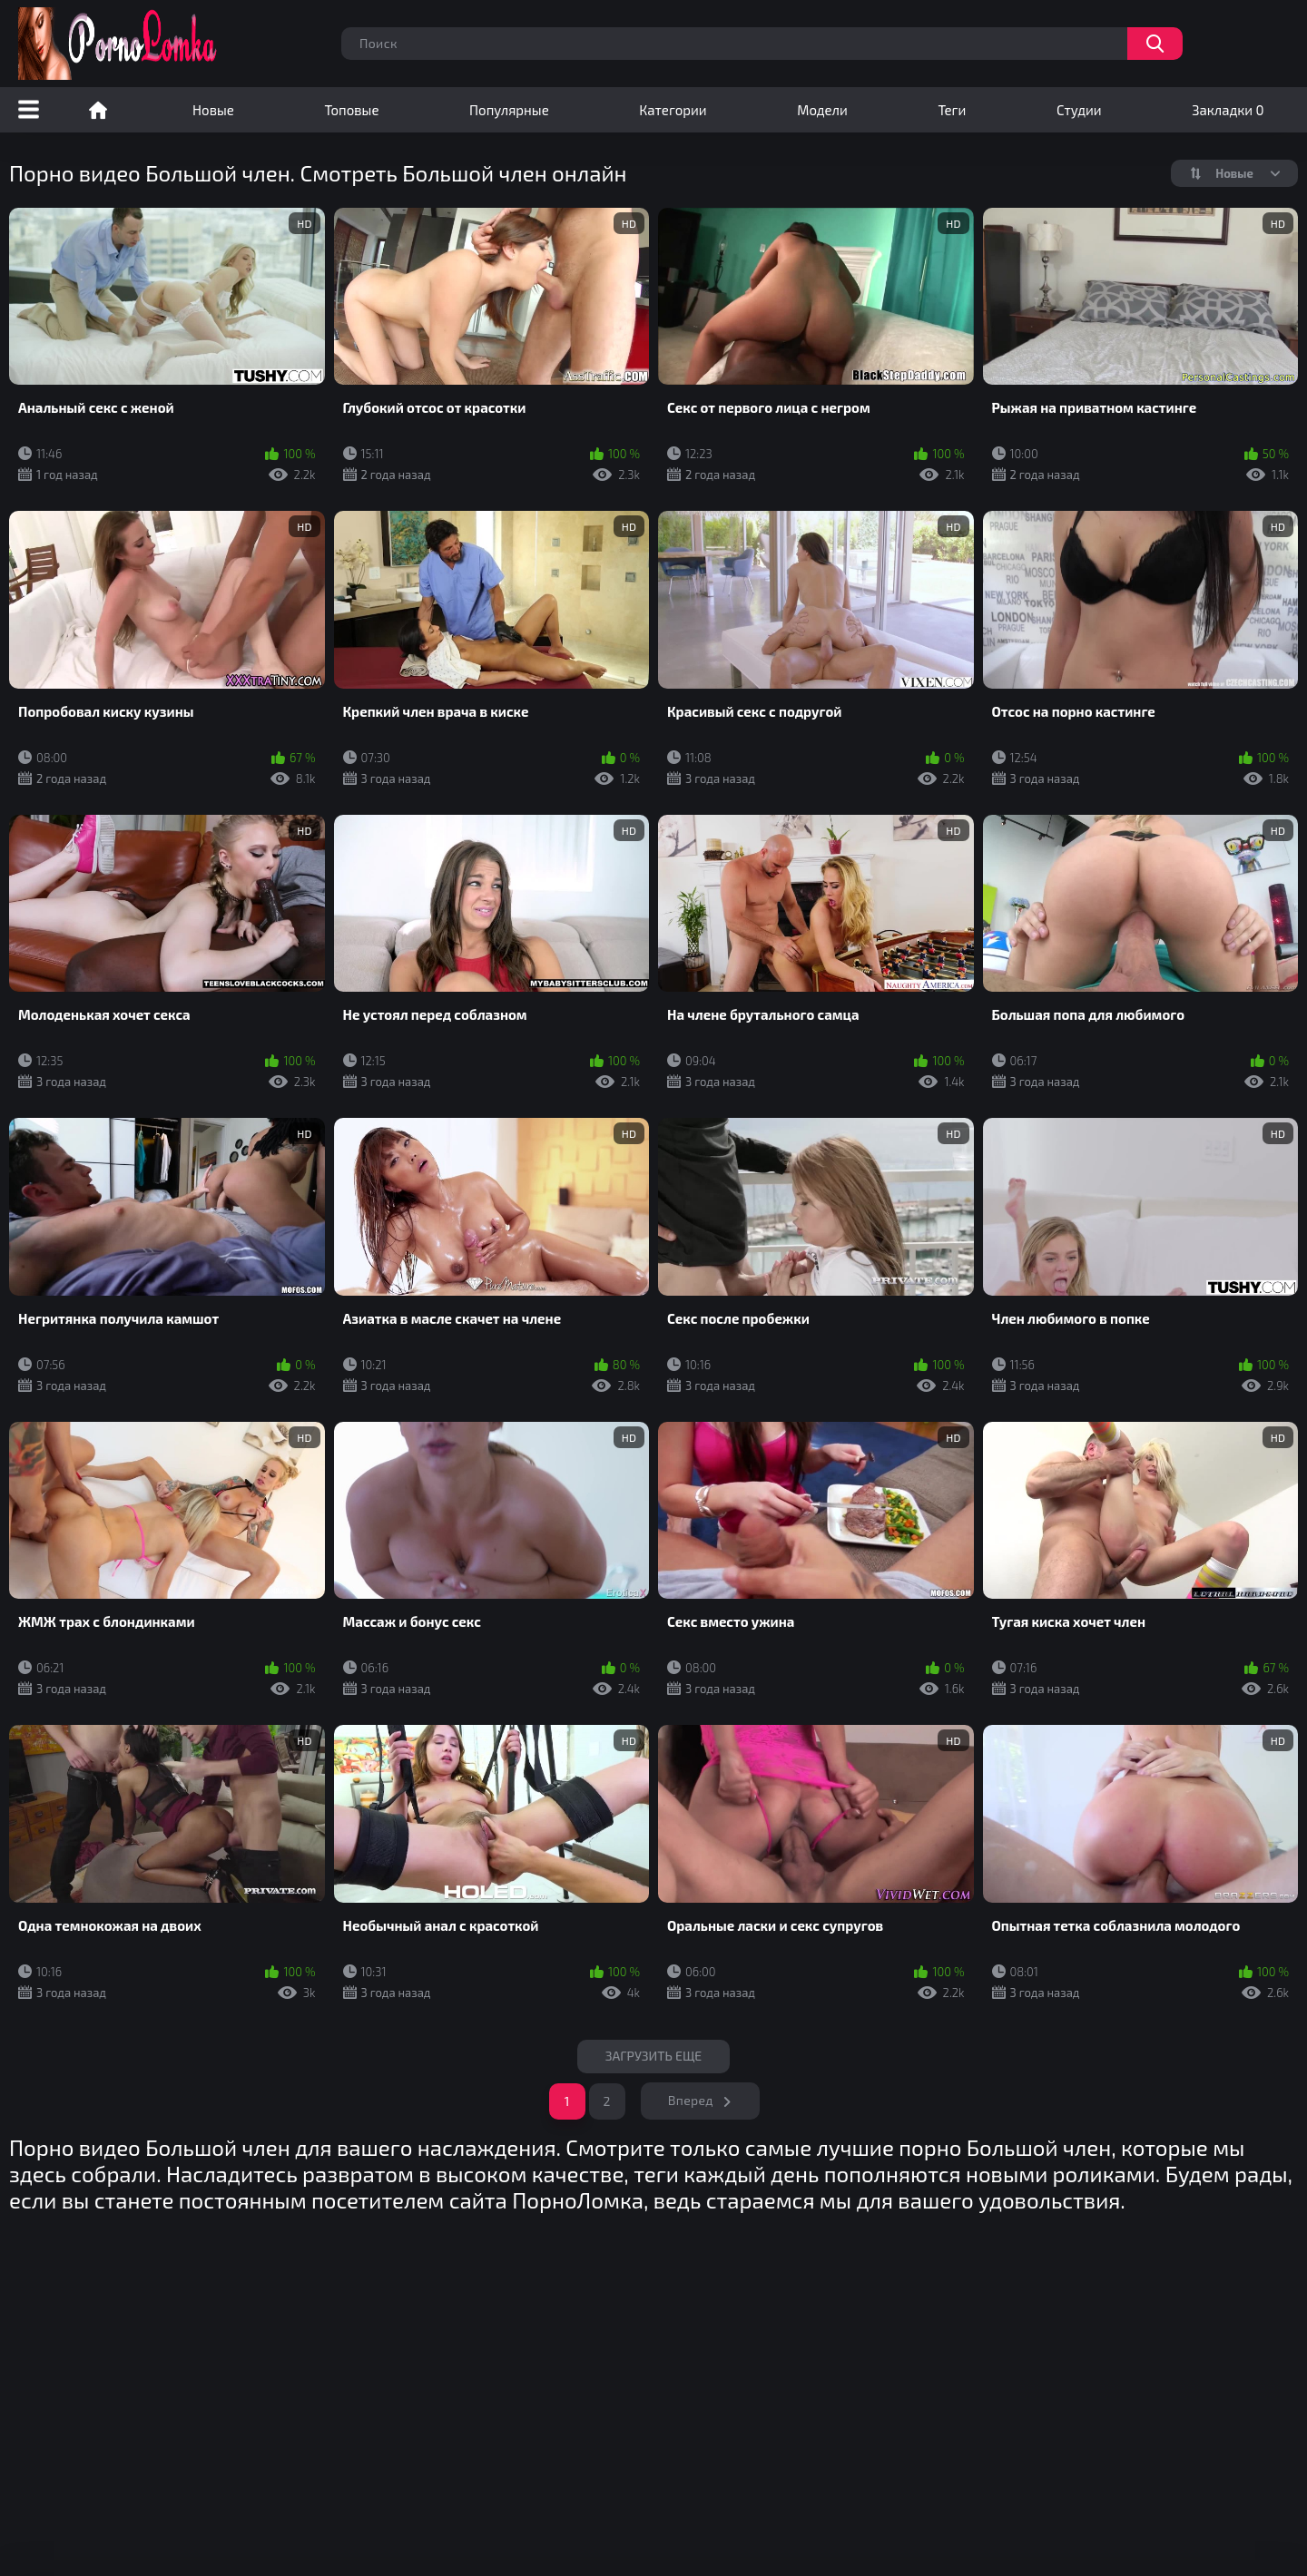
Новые (213, 110)
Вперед (690, 2100)
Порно (98, 109)
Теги (952, 110)
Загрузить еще (654, 2055)
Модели (822, 110)
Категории (672, 110)
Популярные (509, 110)
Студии (1079, 110)
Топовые (351, 110)
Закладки (1227, 110)
